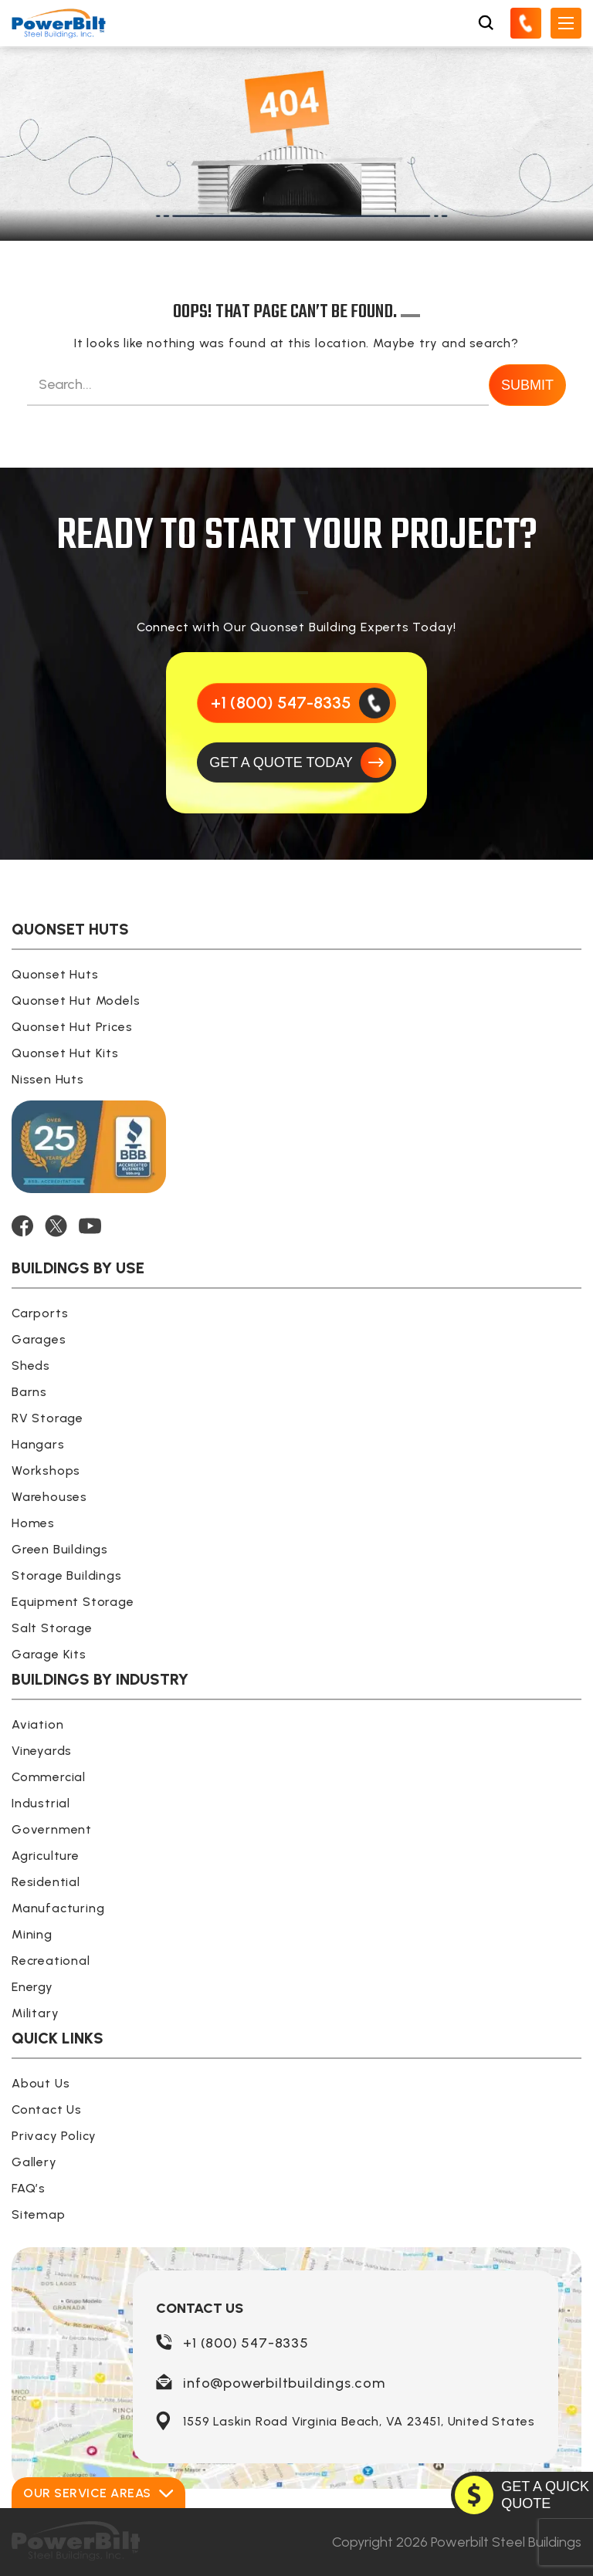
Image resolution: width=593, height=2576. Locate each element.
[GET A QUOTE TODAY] (296, 762)
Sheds (31, 1365)
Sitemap (39, 2214)
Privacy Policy (54, 2135)
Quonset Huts (55, 974)
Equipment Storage (73, 1601)
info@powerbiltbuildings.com (284, 2383)
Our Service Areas (98, 2493)
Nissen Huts (48, 1079)
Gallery (34, 2162)
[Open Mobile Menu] (566, 23)
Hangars (38, 1444)
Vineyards (42, 1750)
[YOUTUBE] (90, 1226)
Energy (32, 1986)
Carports (40, 1313)
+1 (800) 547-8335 (246, 2342)
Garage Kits (49, 1654)
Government (52, 1829)
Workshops (46, 1470)
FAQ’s (29, 2188)
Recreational (51, 1960)
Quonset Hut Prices (72, 1026)
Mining (32, 1934)
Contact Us (47, 2109)
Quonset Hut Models (76, 1000)
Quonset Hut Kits (65, 1053)
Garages (39, 1339)
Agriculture (46, 1855)
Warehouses (49, 1496)
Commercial (49, 1777)
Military (35, 2013)
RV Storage (47, 1418)
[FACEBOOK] (22, 1226)
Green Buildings (60, 1549)
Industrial (41, 1803)
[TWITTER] (56, 1226)
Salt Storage (52, 1628)
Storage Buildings (67, 1575)
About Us (40, 2083)
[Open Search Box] (485, 23)
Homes (33, 1523)
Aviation (37, 1724)
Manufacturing (58, 1908)
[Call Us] (525, 23)
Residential (46, 1882)
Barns (29, 1391)
